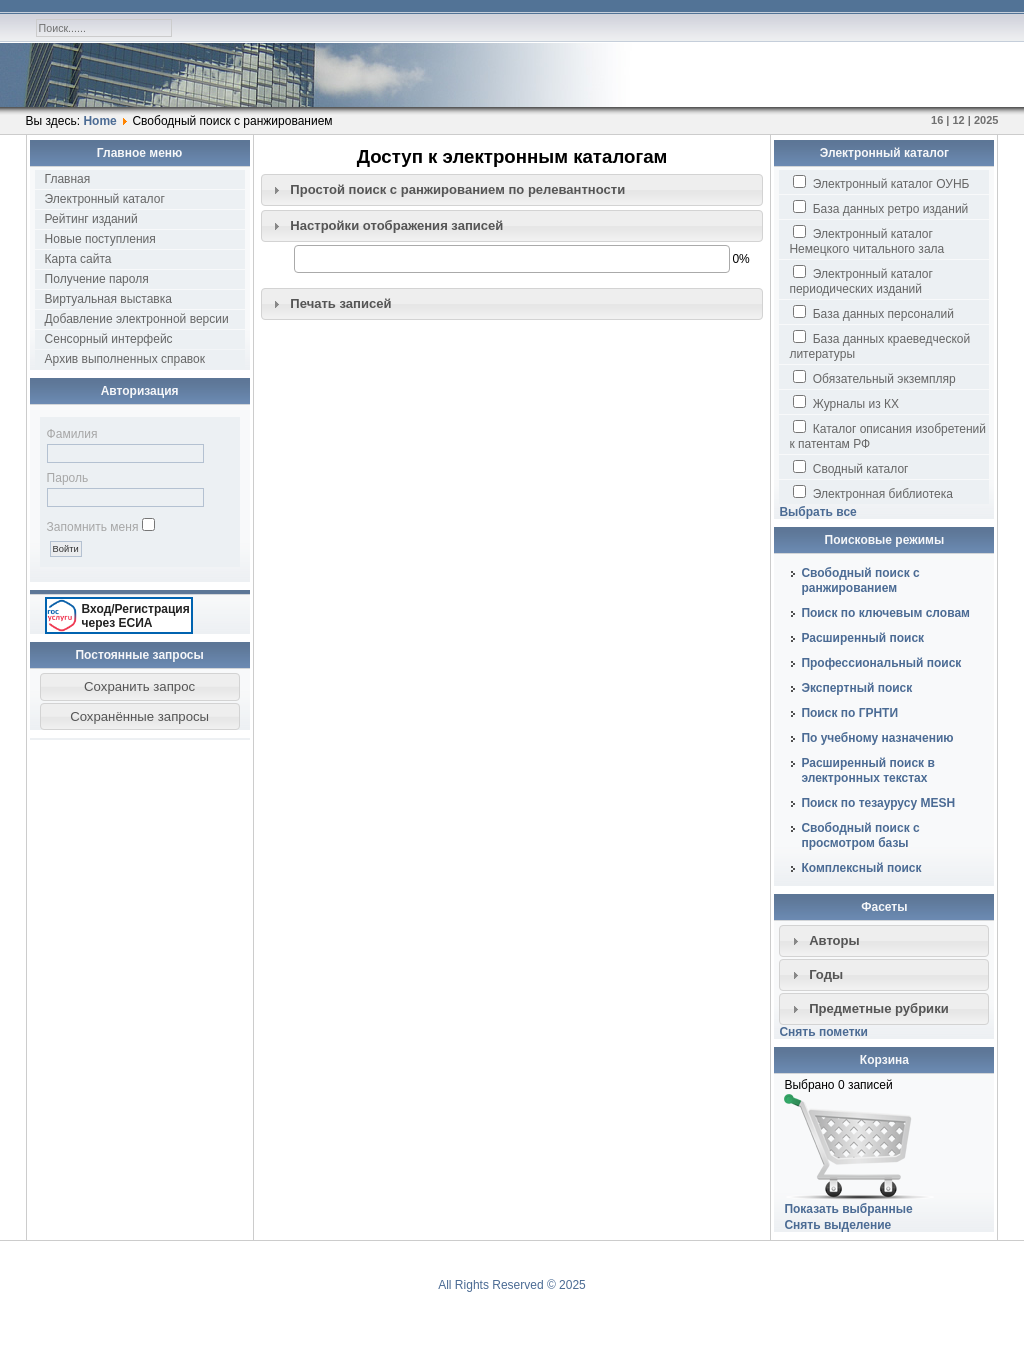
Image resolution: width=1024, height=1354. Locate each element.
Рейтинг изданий (91, 219)
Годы (826, 974)
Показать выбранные (848, 1209)
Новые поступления (100, 239)
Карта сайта (78, 259)
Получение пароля (97, 279)
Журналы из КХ (846, 403)
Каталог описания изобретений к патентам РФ (887, 435)
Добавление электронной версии (137, 319)
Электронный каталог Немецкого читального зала (866, 240)
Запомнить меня (93, 527)
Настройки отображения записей (396, 225)
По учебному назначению (877, 738)
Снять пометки (823, 1032)
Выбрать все (817, 512)
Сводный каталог (850, 468)
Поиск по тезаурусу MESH (878, 803)
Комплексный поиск (861, 868)
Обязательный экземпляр (874, 378)
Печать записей (340, 303)
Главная (68, 179)
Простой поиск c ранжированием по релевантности (457, 189)
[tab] (512, 190)
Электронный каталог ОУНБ (881, 183)
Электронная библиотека (872, 493)
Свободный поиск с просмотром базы (860, 835)
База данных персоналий (873, 313)
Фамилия (72, 434)
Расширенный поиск (862, 638)
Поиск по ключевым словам (885, 613)
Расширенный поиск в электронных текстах (867, 770)
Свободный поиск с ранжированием (860, 580)
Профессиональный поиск (881, 663)
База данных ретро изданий (880, 208)
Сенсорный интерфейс (109, 339)
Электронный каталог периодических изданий (861, 280)
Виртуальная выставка (108, 299)
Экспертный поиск (856, 688)
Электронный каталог (105, 199)
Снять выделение (837, 1225)
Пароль (68, 478)
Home (99, 121)
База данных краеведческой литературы (879, 345)
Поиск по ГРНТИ (849, 713)
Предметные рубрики (879, 1008)
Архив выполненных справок (125, 359)
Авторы (834, 940)
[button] (140, 687)
